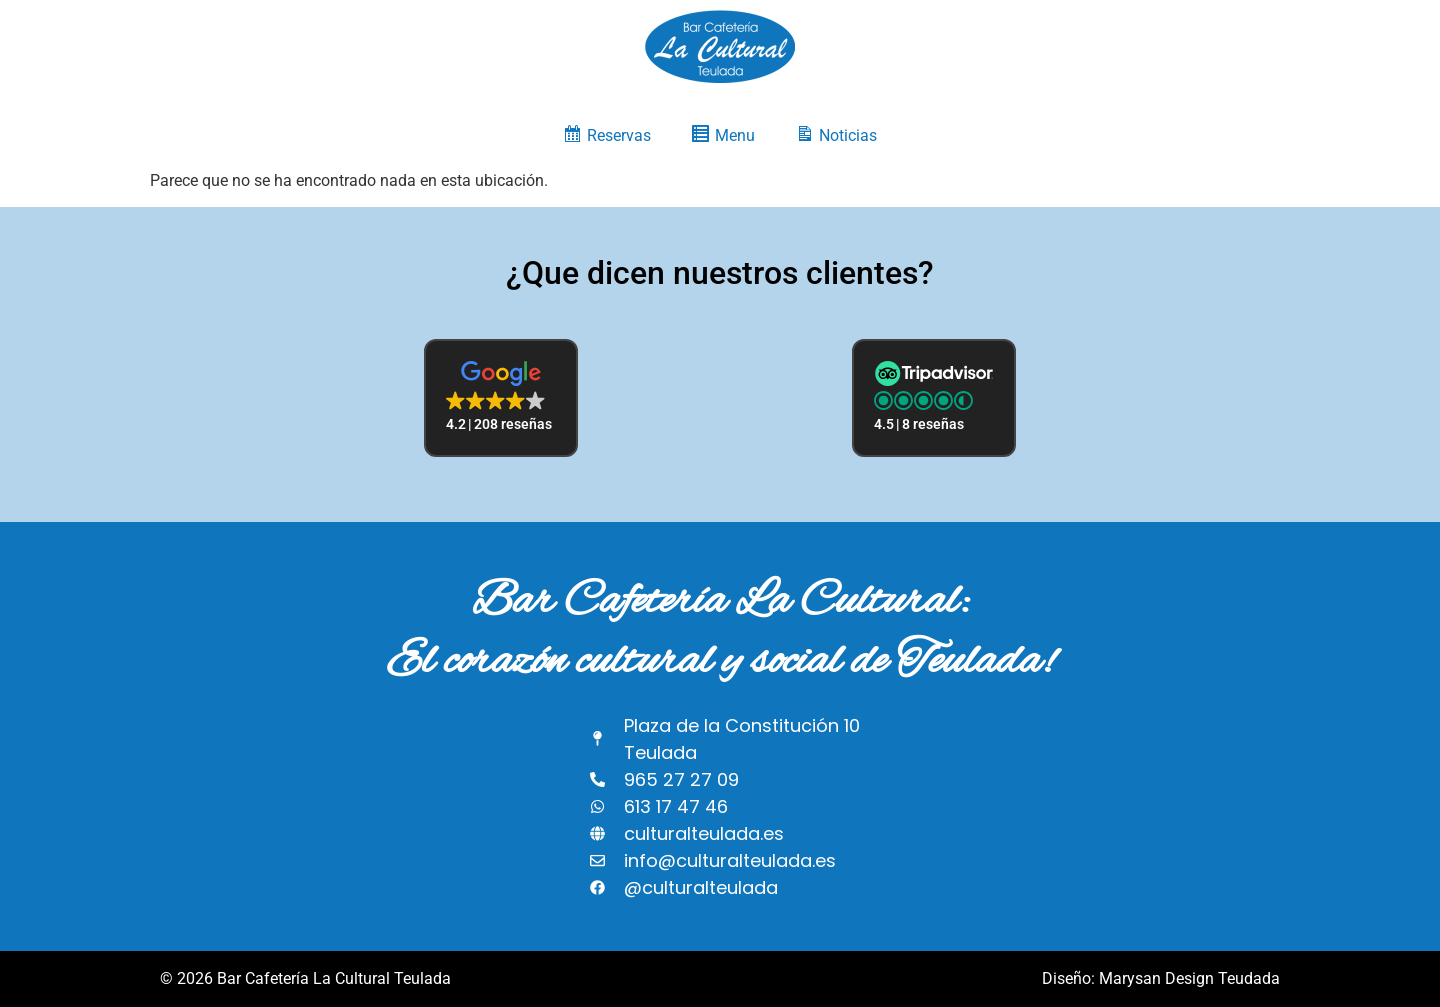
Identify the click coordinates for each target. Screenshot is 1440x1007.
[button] (501, 398)
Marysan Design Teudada (1189, 978)
